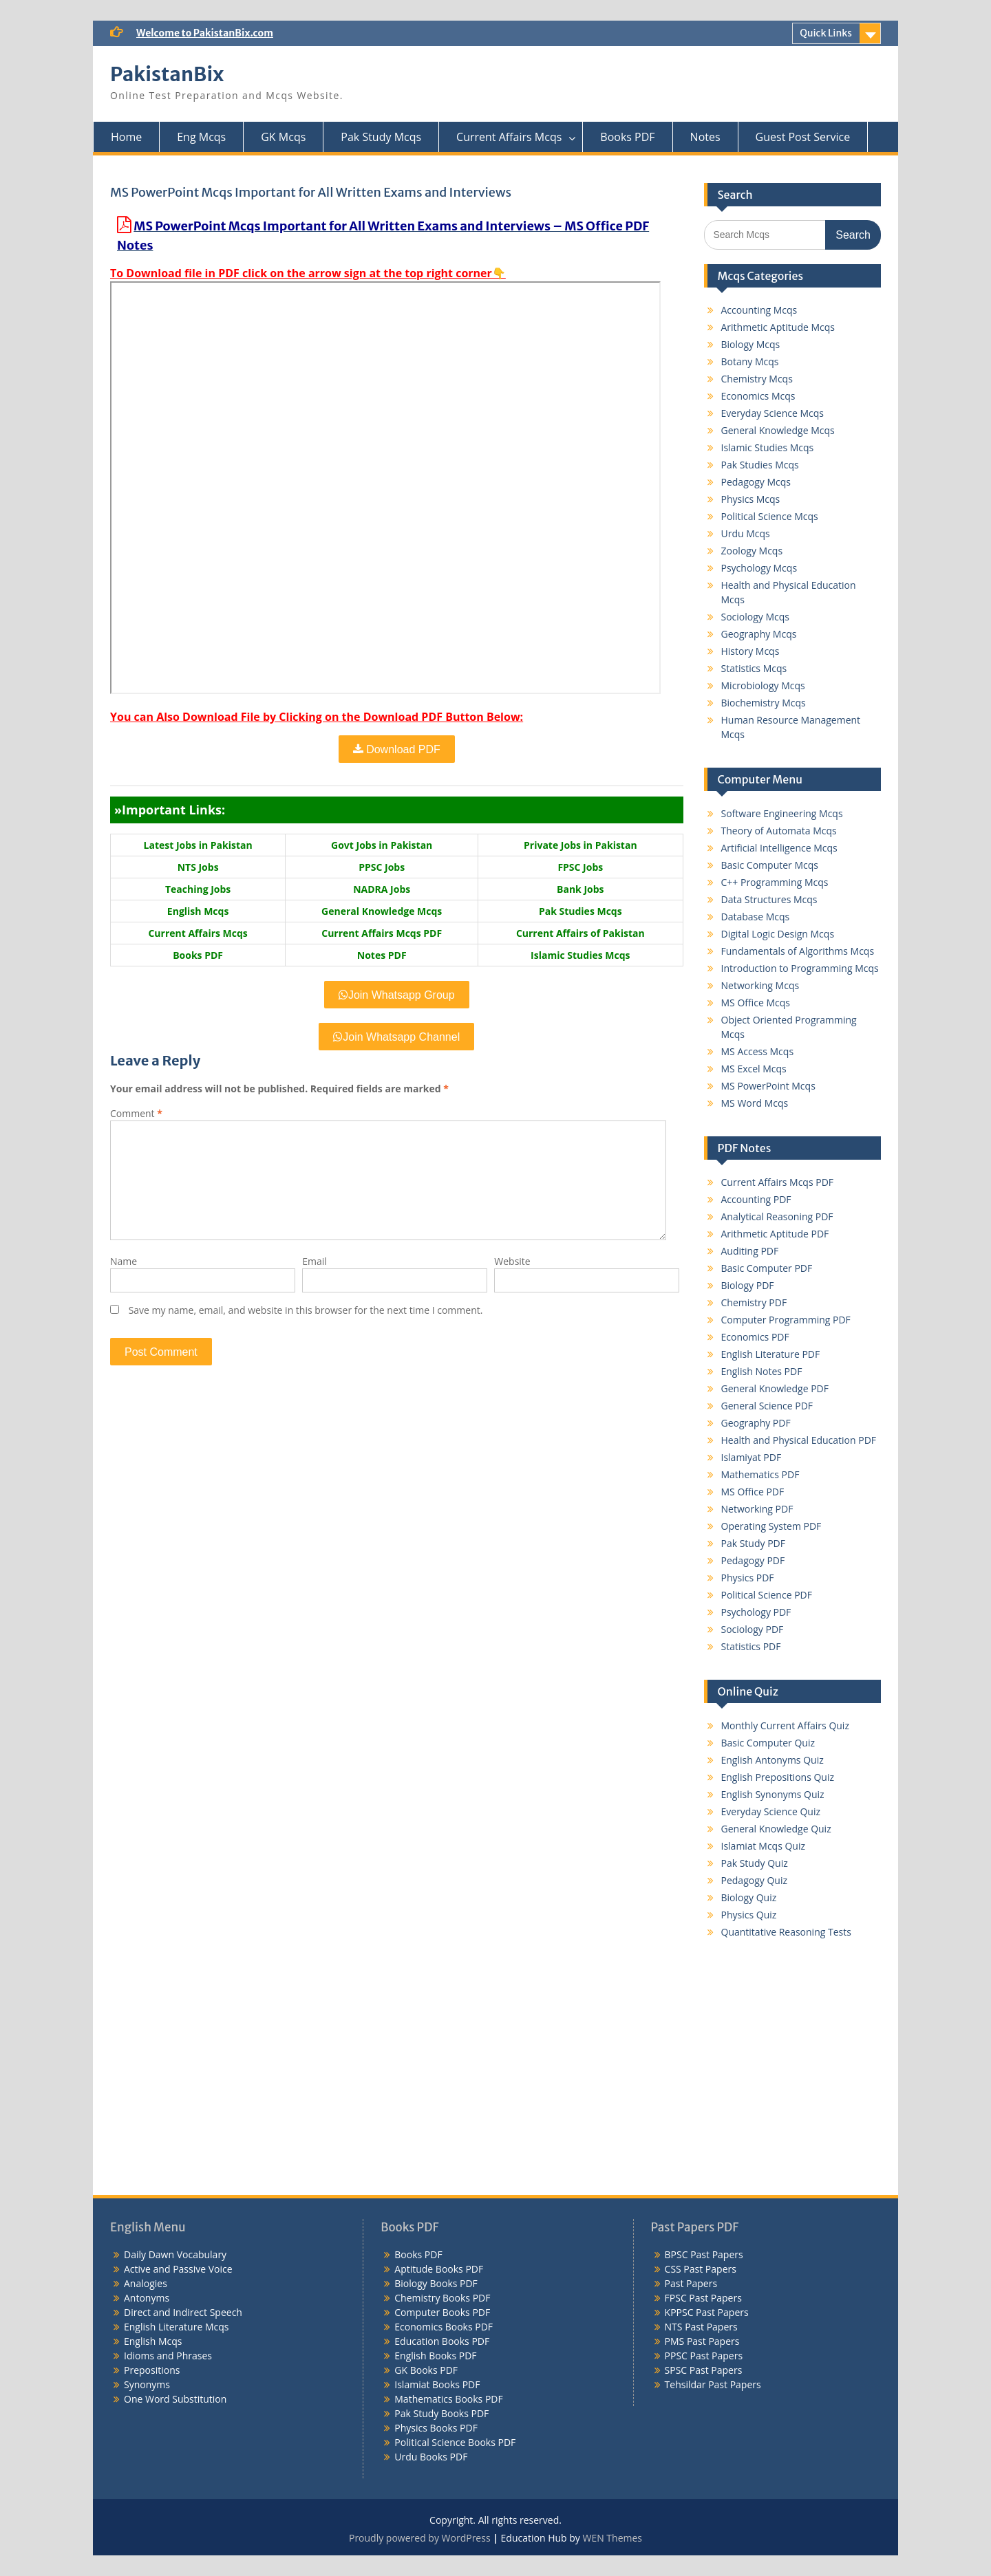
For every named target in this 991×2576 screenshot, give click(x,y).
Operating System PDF (771, 1526)
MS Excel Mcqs (754, 1068)
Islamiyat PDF (751, 1457)
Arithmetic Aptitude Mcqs (778, 327)
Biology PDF (747, 1285)
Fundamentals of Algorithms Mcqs (798, 950)
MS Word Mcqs (755, 1103)
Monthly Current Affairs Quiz (785, 1725)
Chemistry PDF (754, 1302)
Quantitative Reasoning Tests (786, 1931)
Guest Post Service (803, 136)
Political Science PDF (766, 1594)
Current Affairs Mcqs (509, 136)
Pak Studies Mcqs (760, 464)
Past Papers (691, 2283)
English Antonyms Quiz (772, 1759)
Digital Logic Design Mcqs (778, 933)
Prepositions (152, 2370)
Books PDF (627, 136)
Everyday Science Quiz (771, 1811)
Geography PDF (756, 1422)
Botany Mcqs (750, 361)
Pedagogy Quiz (754, 1880)
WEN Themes (612, 2537)
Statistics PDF (751, 1646)
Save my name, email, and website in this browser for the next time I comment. (306, 1310)
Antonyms (146, 2297)
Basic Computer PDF (767, 1268)
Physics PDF (747, 1577)
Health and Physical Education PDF (799, 1440)
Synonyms (147, 2384)
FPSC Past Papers (703, 2297)
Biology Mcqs (750, 344)
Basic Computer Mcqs (769, 865)
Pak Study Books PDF (441, 2413)
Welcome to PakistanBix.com (204, 33)
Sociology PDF (752, 1629)
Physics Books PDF (436, 2427)
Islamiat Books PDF (437, 2384)
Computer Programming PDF (786, 1319)
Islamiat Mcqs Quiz (763, 1845)
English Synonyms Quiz (772, 1794)
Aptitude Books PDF (438, 2268)
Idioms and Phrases (168, 2355)
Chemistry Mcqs (757, 378)
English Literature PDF (770, 1354)
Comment (136, 1113)
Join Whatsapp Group (397, 995)
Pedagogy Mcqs (756, 481)
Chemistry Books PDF (442, 2297)
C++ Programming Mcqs (775, 882)
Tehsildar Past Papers (713, 2384)
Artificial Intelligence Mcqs (779, 847)
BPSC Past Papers (704, 2254)
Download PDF (396, 749)
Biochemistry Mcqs (763, 702)
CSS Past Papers (700, 2268)
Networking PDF (757, 1508)
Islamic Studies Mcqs (767, 447)
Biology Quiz (749, 1897)
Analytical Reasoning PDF (777, 1216)
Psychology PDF (756, 1612)
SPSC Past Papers (704, 2370)
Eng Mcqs (201, 136)
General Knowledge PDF (775, 1388)
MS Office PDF (753, 1491)
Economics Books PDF (443, 2326)
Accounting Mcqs (759, 309)
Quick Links (826, 33)
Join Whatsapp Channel (396, 1037)
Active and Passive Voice (178, 2268)
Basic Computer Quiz (768, 1742)
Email (314, 1261)
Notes (705, 136)
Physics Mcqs (750, 499)
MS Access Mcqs (757, 1051)
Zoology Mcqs (752, 550)
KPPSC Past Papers (707, 2312)
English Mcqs (153, 2341)
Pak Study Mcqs (381, 136)
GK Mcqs (283, 136)
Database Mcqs (755, 916)
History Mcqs (750, 651)
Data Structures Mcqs (769, 899)
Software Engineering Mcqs (782, 813)
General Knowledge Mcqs (778, 430)
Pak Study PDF (753, 1543)
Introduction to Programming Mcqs (800, 968)
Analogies (145, 2283)
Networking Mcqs (760, 985)
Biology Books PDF (436, 2283)
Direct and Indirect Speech (183, 2312)
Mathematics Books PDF (448, 2398)
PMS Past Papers (702, 2341)
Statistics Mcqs (754, 668)
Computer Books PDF (442, 2312)
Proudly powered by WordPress (420, 2537)
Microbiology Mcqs (763, 685)
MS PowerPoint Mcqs (768, 1085)
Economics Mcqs (758, 395)
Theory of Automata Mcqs (779, 830)
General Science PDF (767, 1405)
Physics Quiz (749, 1914)
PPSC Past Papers (704, 2355)
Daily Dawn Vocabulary (175, 2254)
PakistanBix (167, 74)
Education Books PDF (441, 2341)
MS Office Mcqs (755, 1002)
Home (126, 136)
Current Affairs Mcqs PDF (777, 1182)
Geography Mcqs (759, 633)
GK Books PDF (426, 2370)
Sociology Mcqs (755, 616)
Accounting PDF (756, 1199)
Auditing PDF (750, 1250)
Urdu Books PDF (430, 2456)
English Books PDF (435, 2355)
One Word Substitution (175, 2398)
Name (123, 1261)
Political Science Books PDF (454, 2442)
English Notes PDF (761, 1371)
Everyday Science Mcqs (772, 413)
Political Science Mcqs (769, 516)
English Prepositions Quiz (778, 1777)
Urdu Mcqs (745, 533)
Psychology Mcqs (759, 567)
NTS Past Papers (701, 2326)
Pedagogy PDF (753, 1560)
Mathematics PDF (760, 1474)
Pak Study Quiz (754, 1863)
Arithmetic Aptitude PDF (775, 1233)
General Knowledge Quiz (776, 1828)
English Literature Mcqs (176, 2326)
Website (512, 1261)
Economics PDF (755, 1336)
